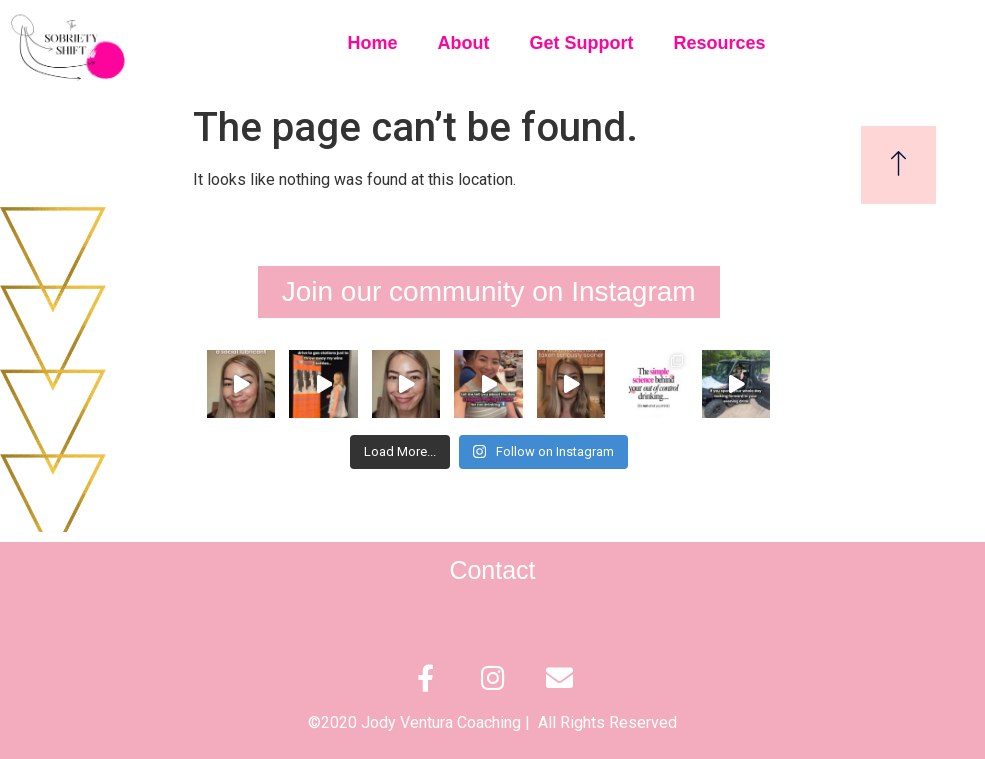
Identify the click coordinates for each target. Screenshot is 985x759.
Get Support (581, 43)
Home (372, 43)
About (463, 43)
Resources (719, 43)
